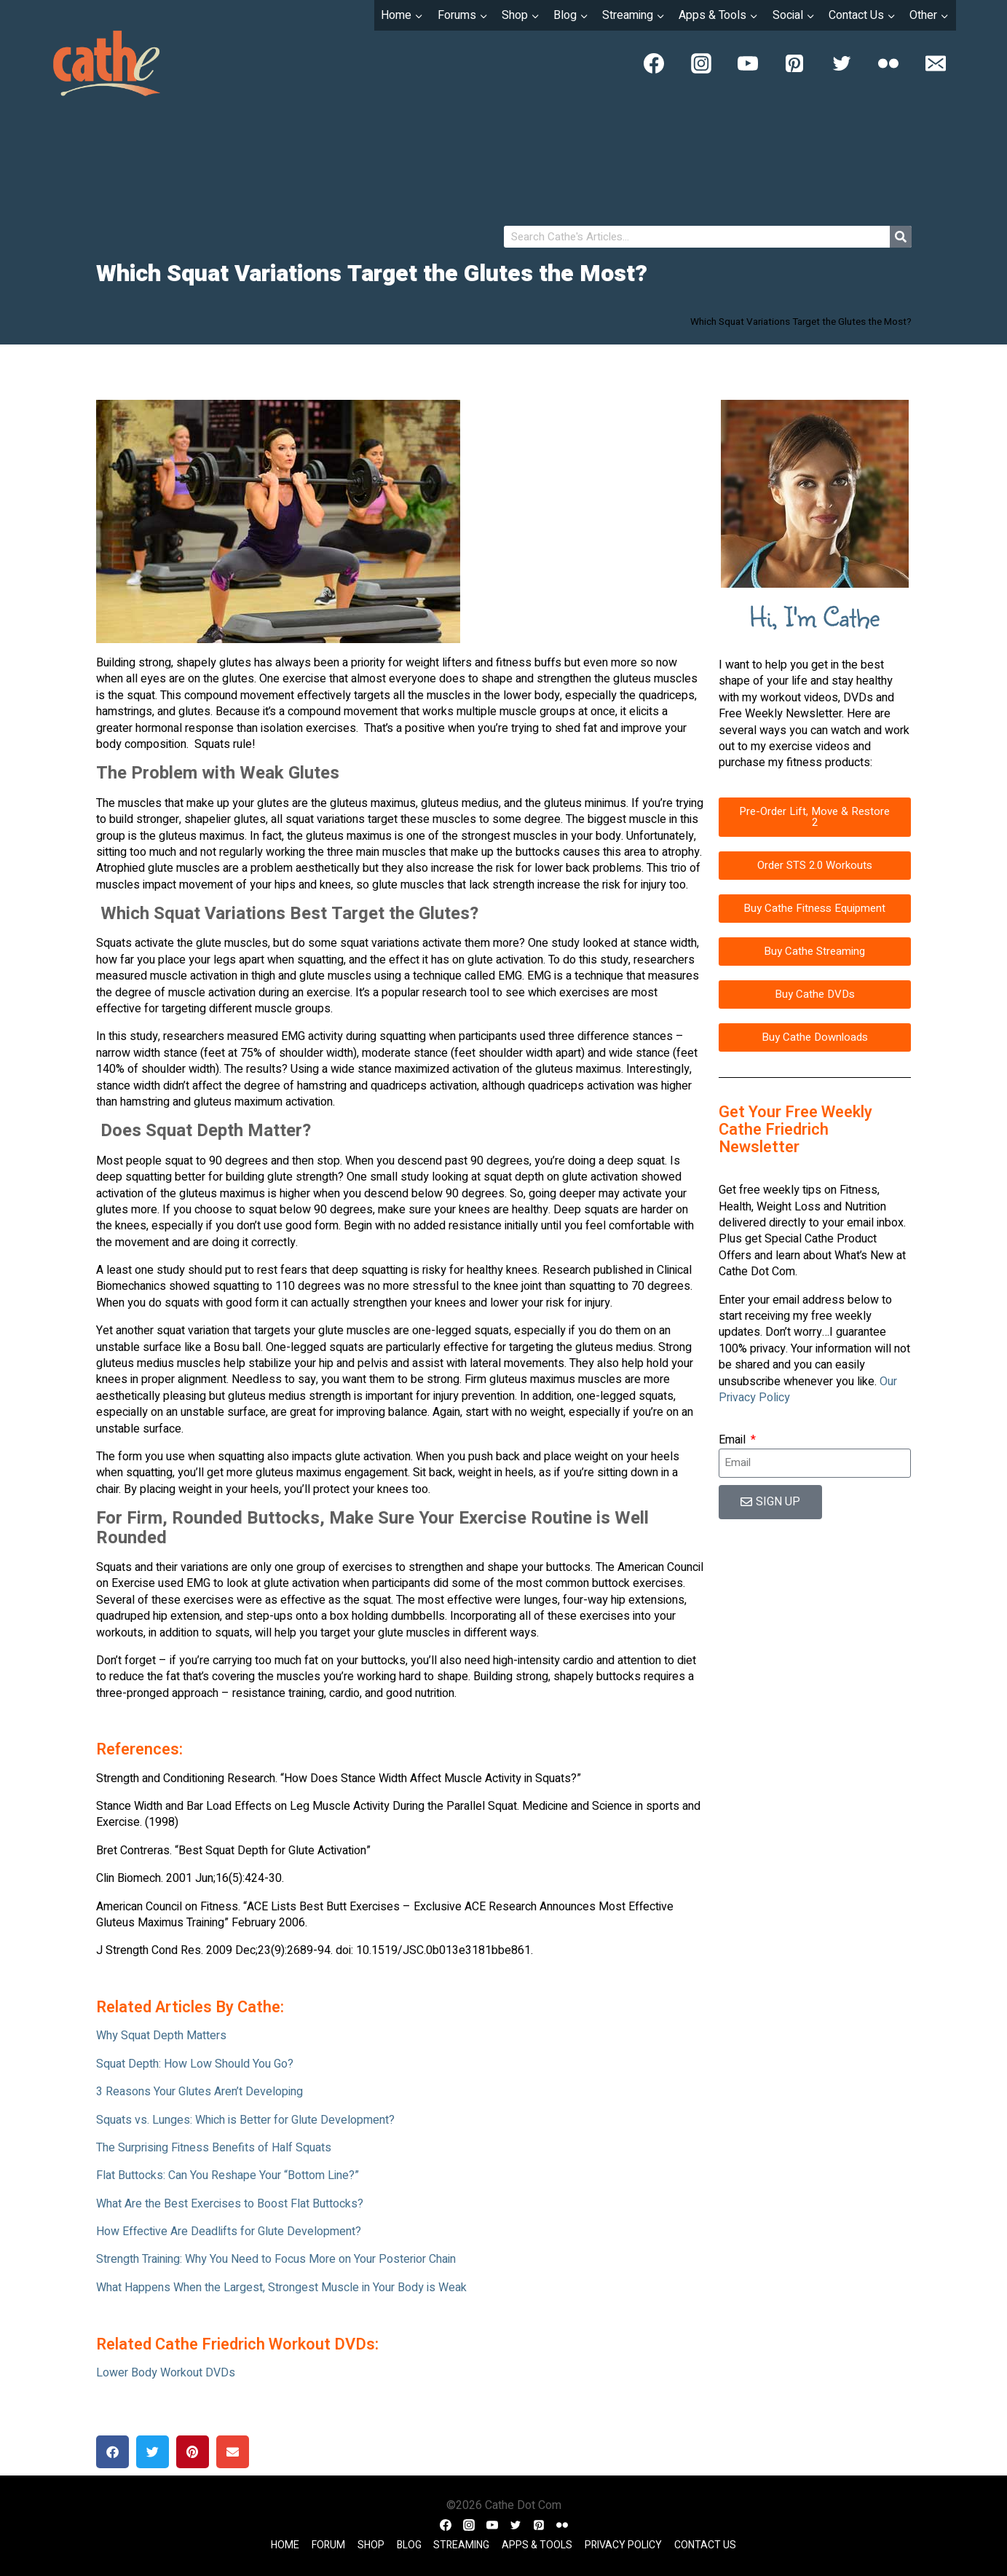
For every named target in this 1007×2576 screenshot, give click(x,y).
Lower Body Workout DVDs (165, 2373)
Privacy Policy (623, 2545)
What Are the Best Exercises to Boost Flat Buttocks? (229, 2204)
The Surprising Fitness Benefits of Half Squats (213, 2147)
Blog (409, 2545)
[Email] (935, 63)
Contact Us (705, 2545)
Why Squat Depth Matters (161, 2035)
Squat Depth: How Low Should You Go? (194, 2064)
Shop (371, 2545)
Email (734, 1440)
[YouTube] (747, 63)
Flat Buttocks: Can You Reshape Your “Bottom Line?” (227, 2175)
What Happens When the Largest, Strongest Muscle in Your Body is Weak (281, 2287)
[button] (112, 2451)
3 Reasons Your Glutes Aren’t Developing (199, 2091)
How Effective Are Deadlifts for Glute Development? (228, 2231)
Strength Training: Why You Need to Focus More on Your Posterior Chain (276, 2259)
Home (285, 2545)
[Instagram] (701, 63)
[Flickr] (888, 63)
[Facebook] (653, 63)
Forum (328, 2545)
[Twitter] (841, 63)
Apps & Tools (537, 2545)
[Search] (901, 237)
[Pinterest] (794, 63)
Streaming (461, 2545)
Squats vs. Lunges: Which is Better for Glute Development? (245, 2120)
